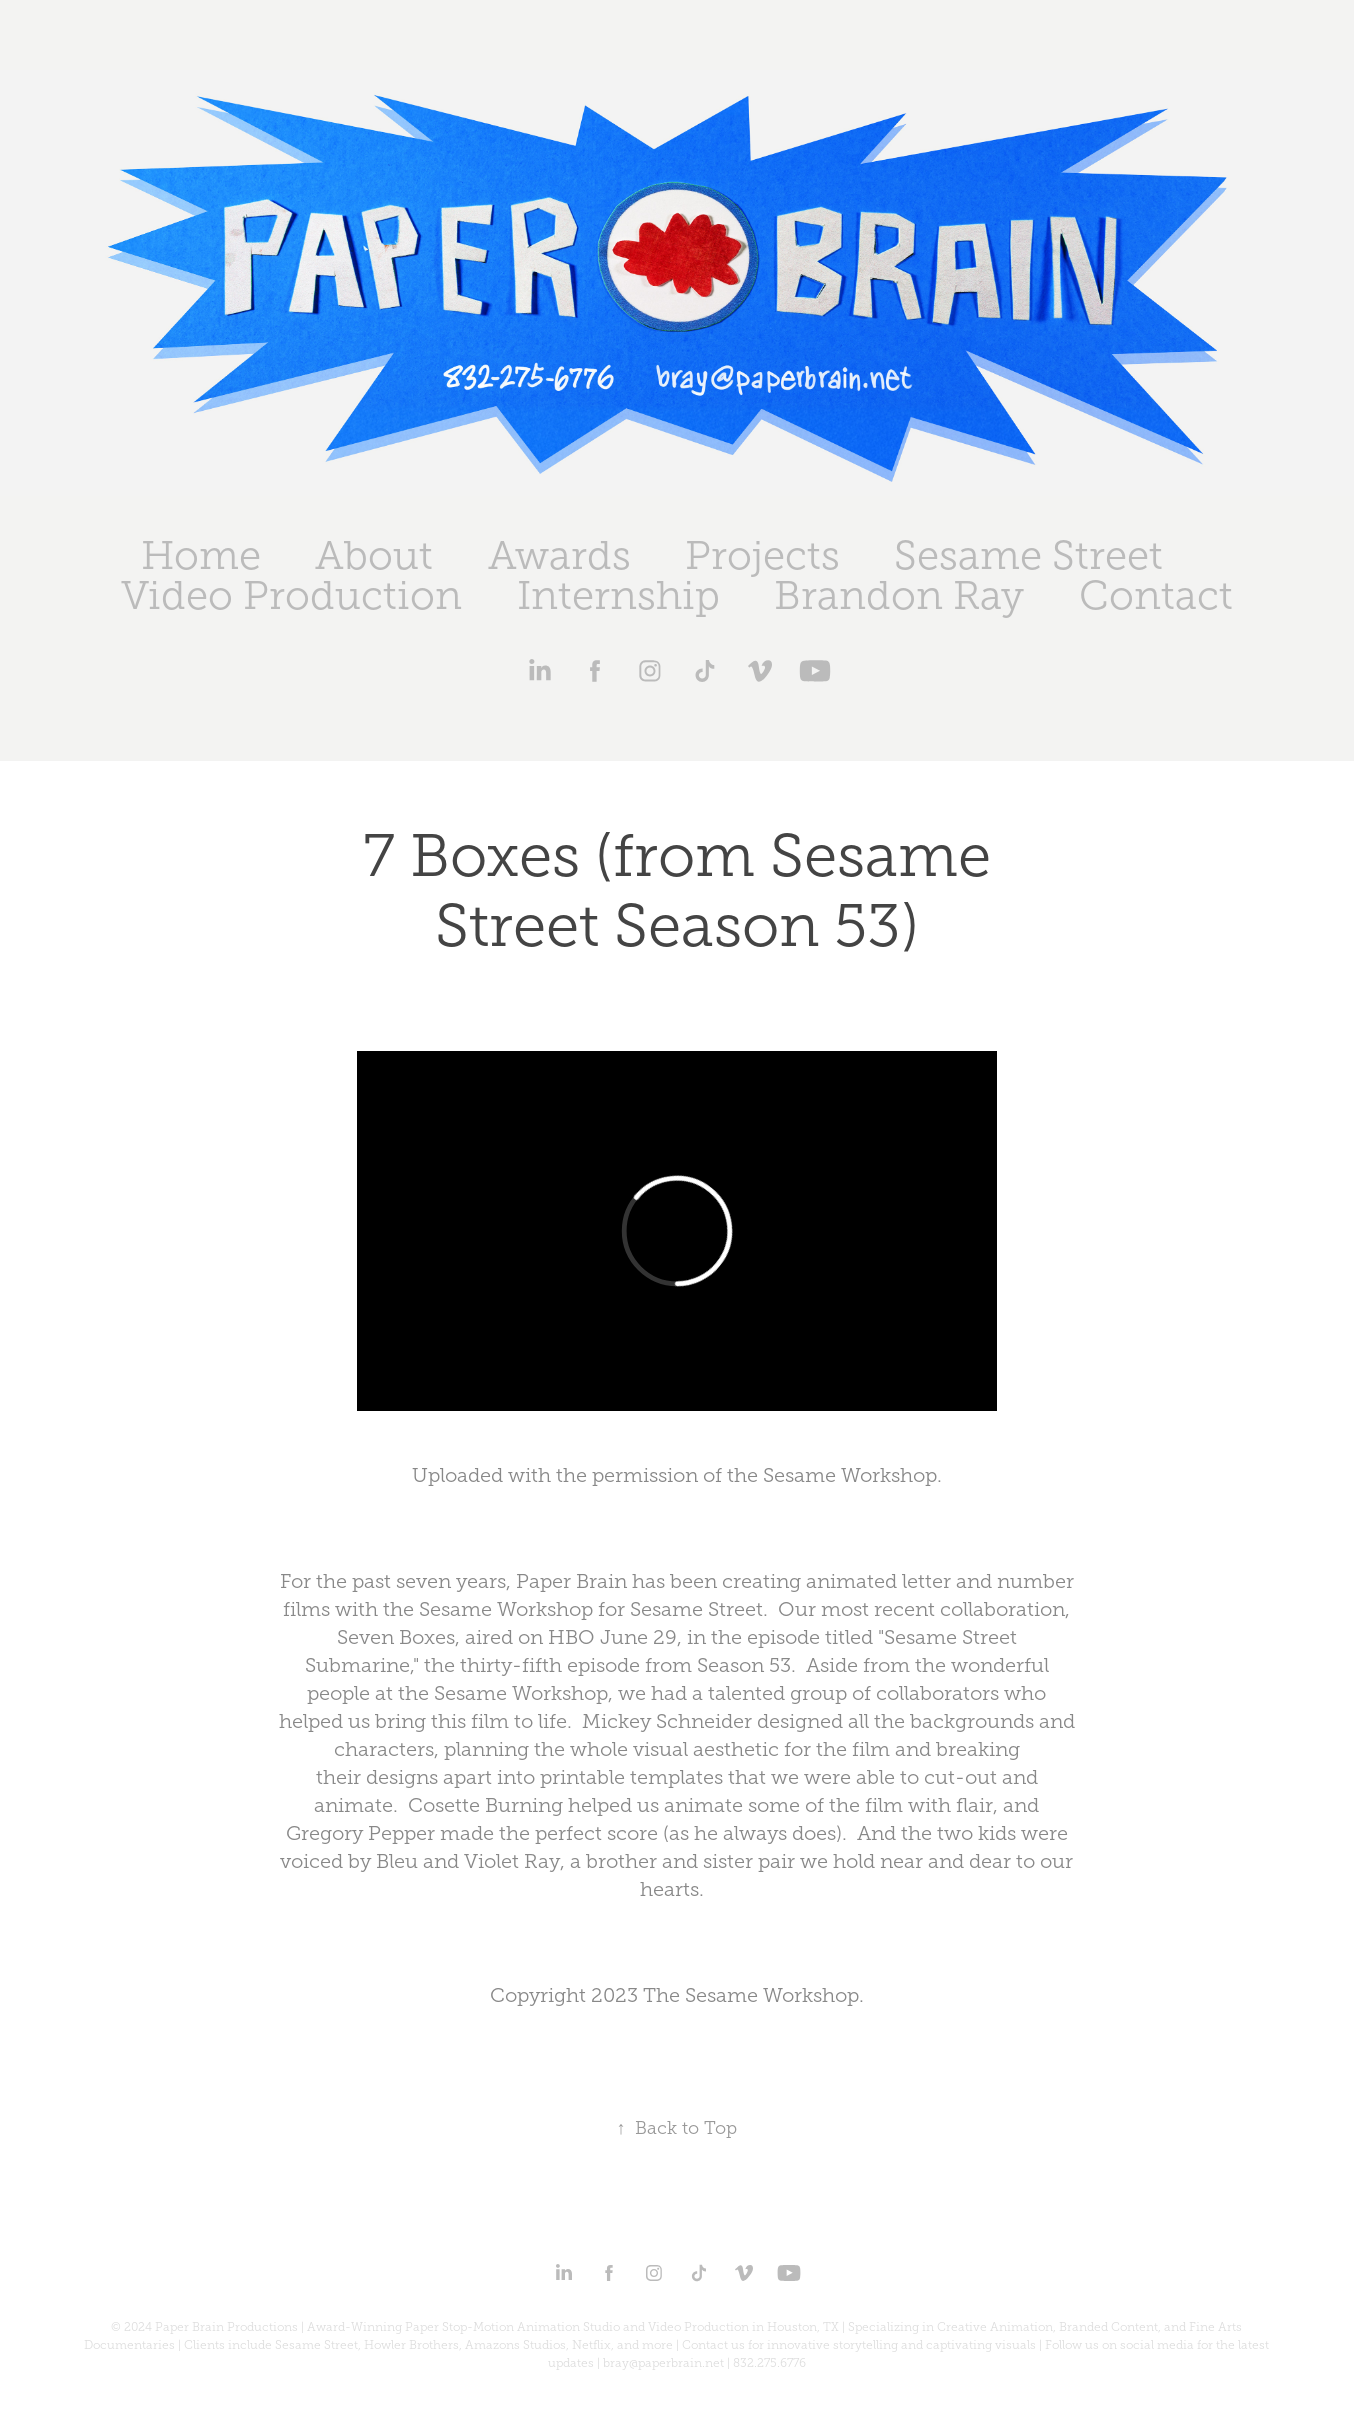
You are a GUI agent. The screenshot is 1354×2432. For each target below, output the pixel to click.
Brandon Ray (899, 595)
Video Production (291, 595)
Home (201, 555)
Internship (618, 595)
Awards (559, 555)
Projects (762, 555)
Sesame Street (1028, 555)
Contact (1156, 595)
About (374, 555)
